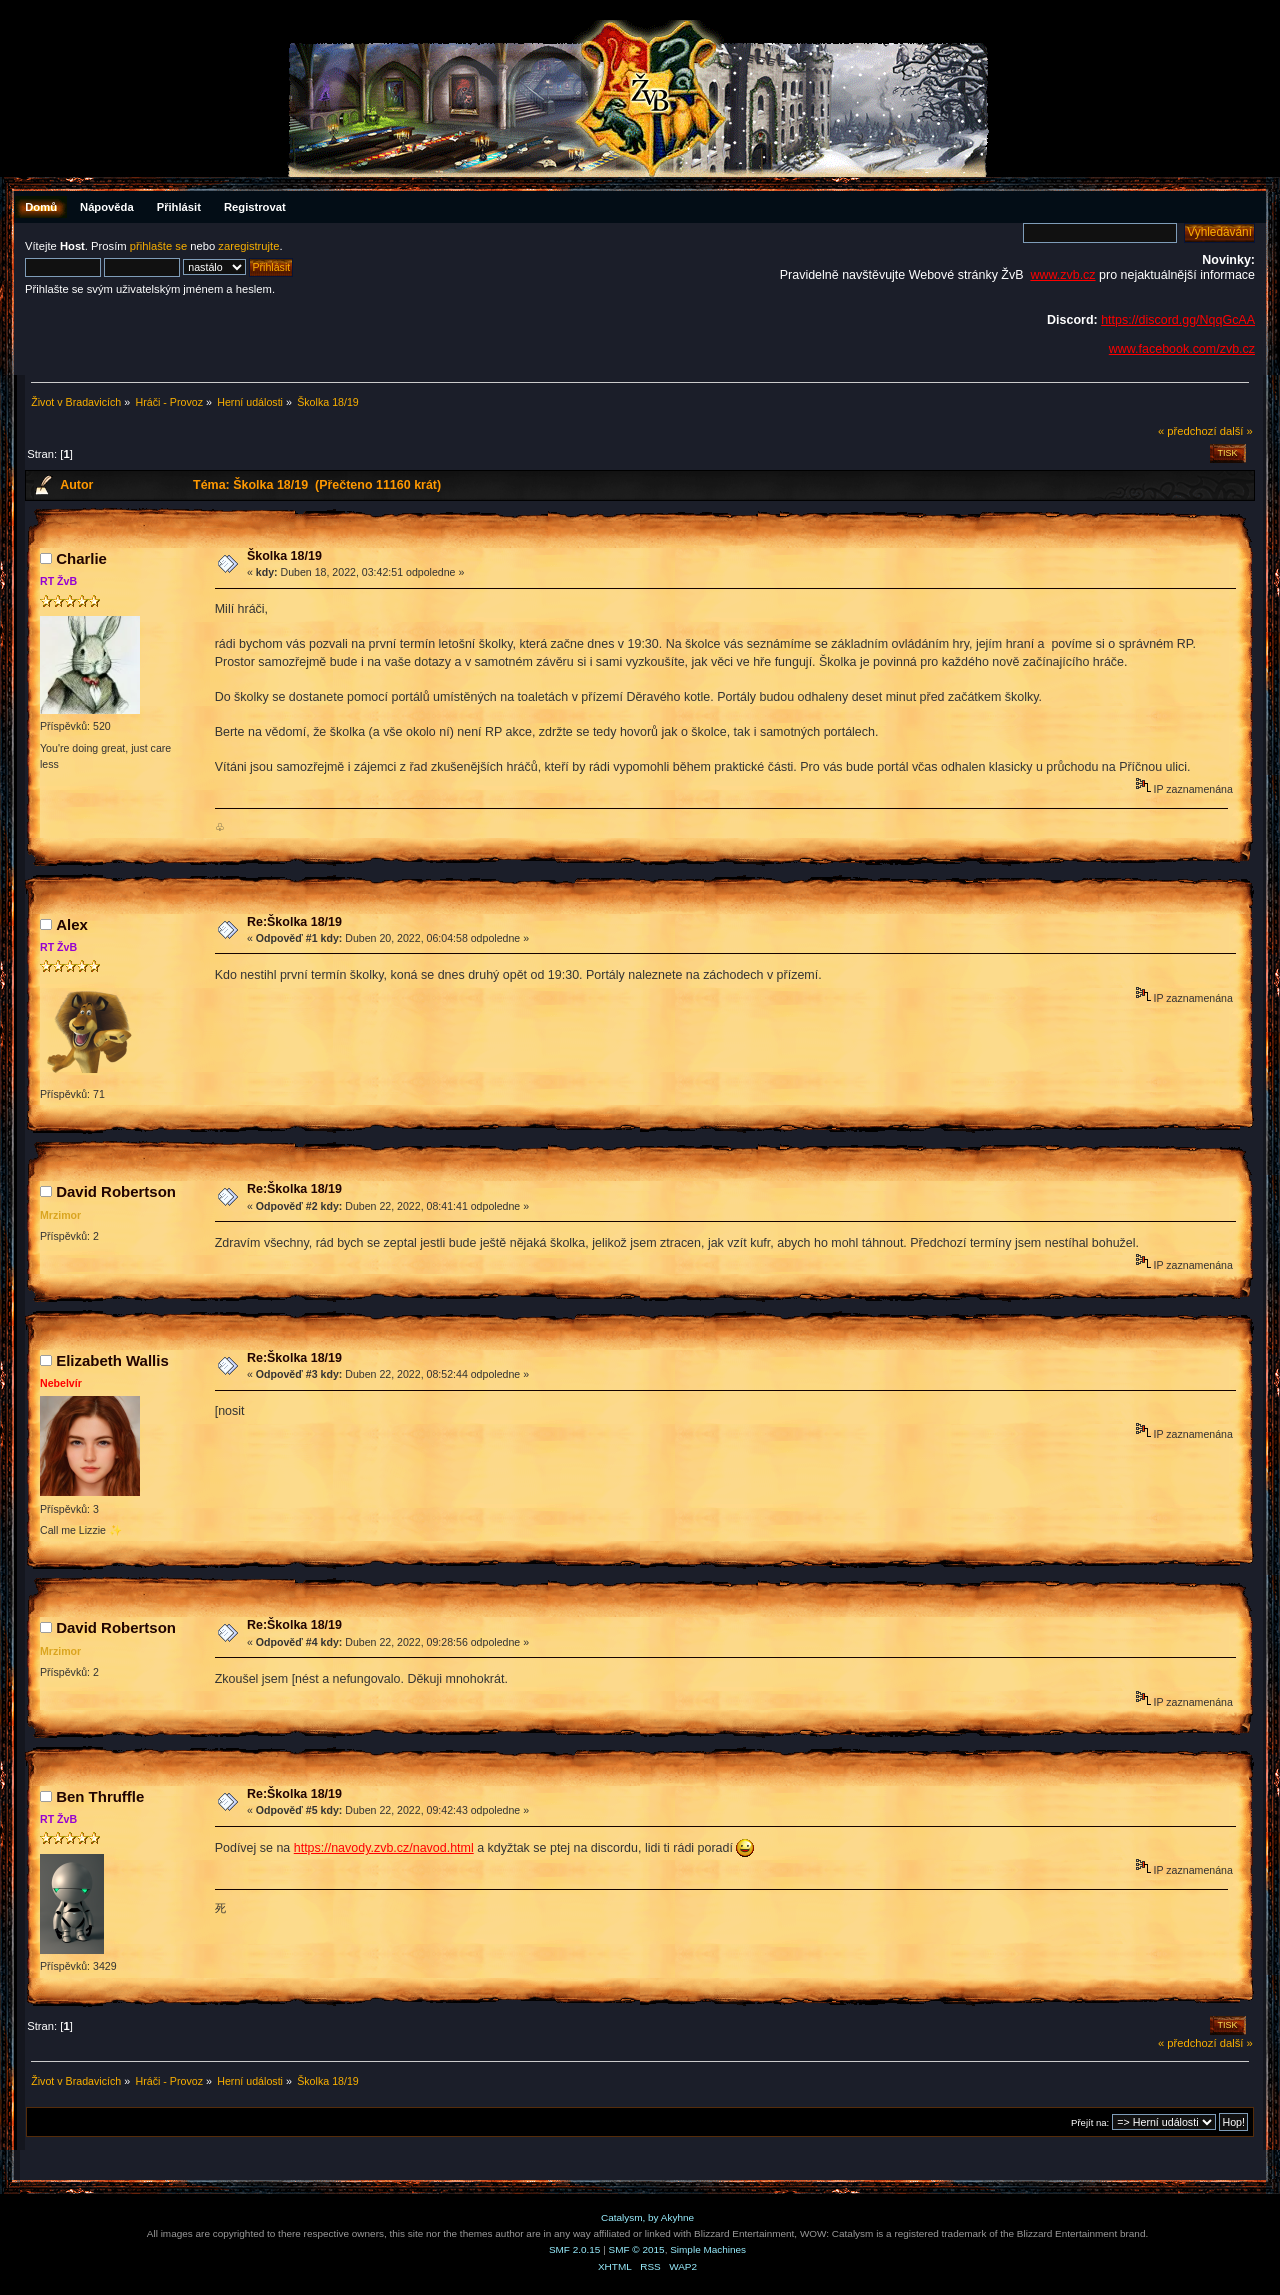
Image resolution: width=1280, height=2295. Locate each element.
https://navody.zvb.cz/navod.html (384, 1848)
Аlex (72, 924)
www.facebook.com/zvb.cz (1182, 349)
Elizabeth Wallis (112, 1360)
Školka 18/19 (284, 556)
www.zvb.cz (1062, 275)
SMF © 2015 (637, 2249)
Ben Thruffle (100, 1796)
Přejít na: (1090, 2122)
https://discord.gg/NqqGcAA (1178, 320)
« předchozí (1187, 431)
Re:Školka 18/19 (294, 922)
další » (1236, 431)
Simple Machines (708, 2249)
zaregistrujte (248, 246)
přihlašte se (158, 246)
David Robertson (116, 1191)
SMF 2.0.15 (575, 2249)
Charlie (81, 558)
